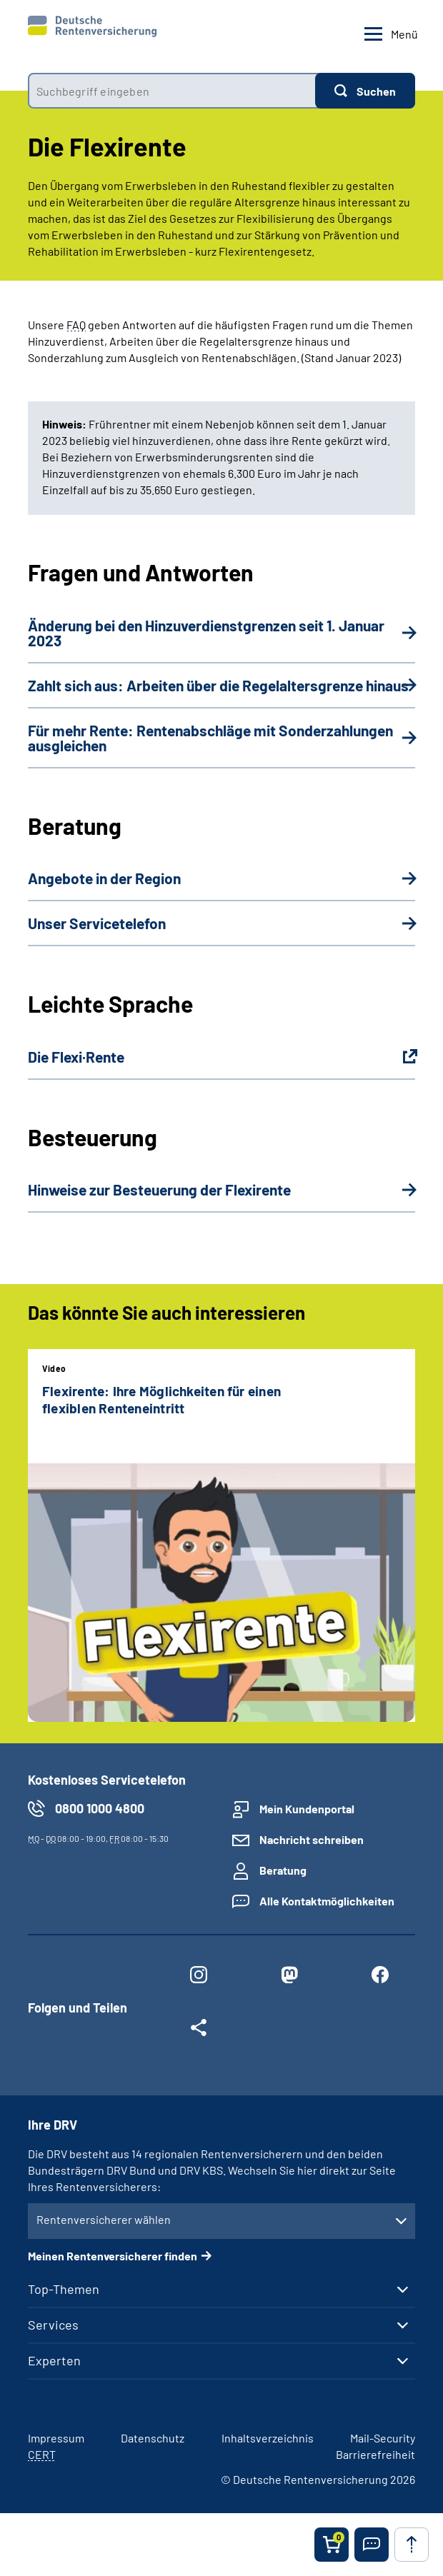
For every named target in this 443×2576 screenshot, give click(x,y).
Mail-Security (382, 2438)
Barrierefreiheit (375, 2454)
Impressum (56, 2438)
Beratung (283, 1870)
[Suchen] (365, 91)
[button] (371, 2544)
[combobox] (171, 91)
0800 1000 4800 (99, 1808)
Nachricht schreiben (311, 1839)
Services (53, 2324)
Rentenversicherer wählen (103, 2219)
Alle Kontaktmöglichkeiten (326, 1901)
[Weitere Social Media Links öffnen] (199, 2030)
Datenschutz (152, 2438)
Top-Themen (63, 2288)
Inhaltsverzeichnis (268, 2438)
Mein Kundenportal (306, 1808)
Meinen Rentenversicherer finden (112, 2255)
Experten (54, 2360)
